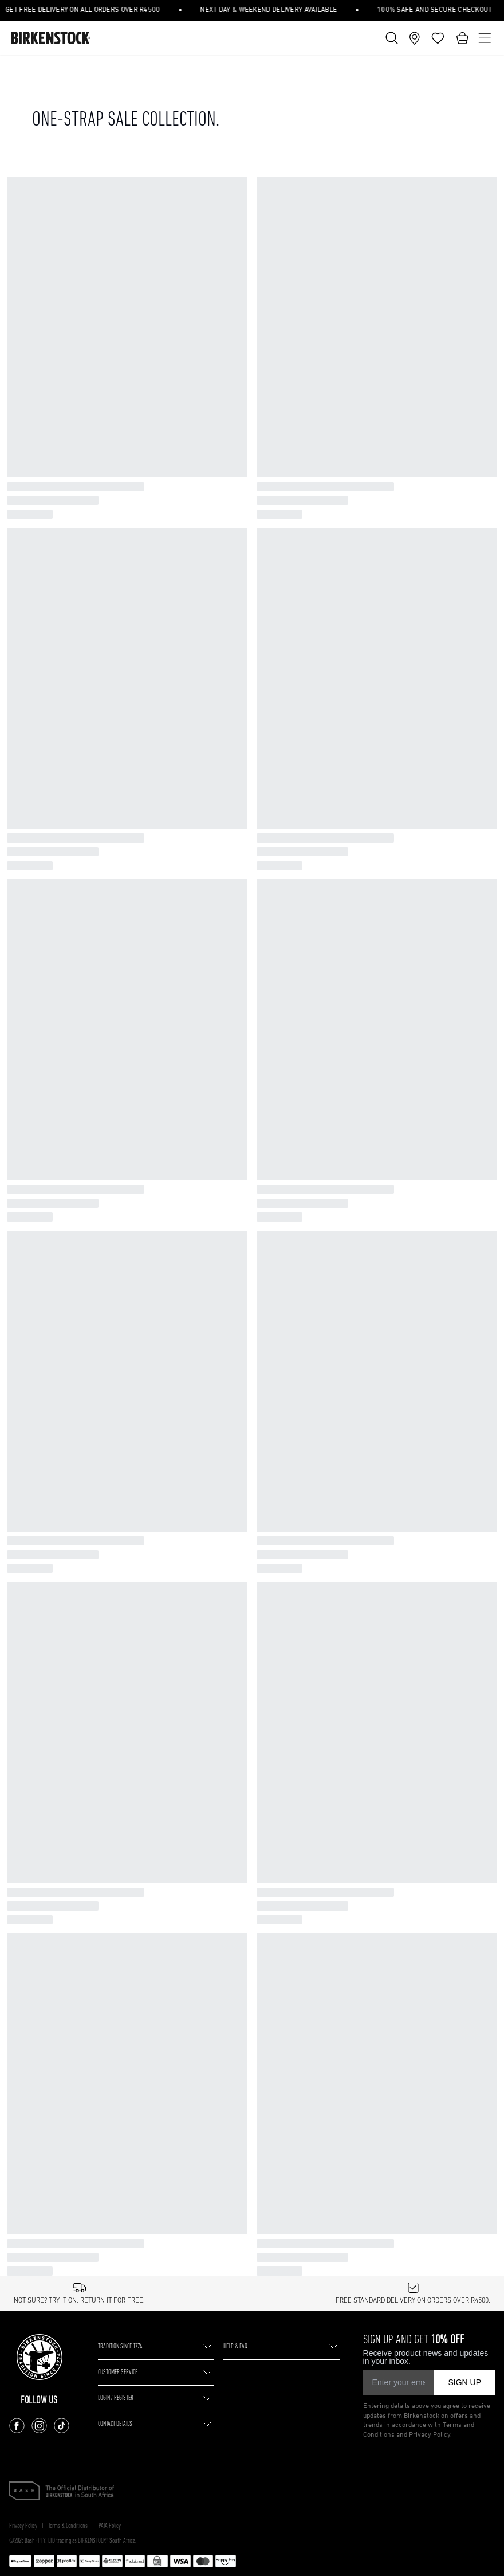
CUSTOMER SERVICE (117, 1533)
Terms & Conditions (68, 1687)
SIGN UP (464, 1543)
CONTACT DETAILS (115, 1585)
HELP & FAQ (235, 1508)
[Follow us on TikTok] (61, 1587)
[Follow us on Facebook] (17, 1587)
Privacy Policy (23, 1687)
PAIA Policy (110, 1687)
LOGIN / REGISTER (115, 1559)
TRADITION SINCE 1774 (120, 1508)
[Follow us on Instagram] (39, 1587)
